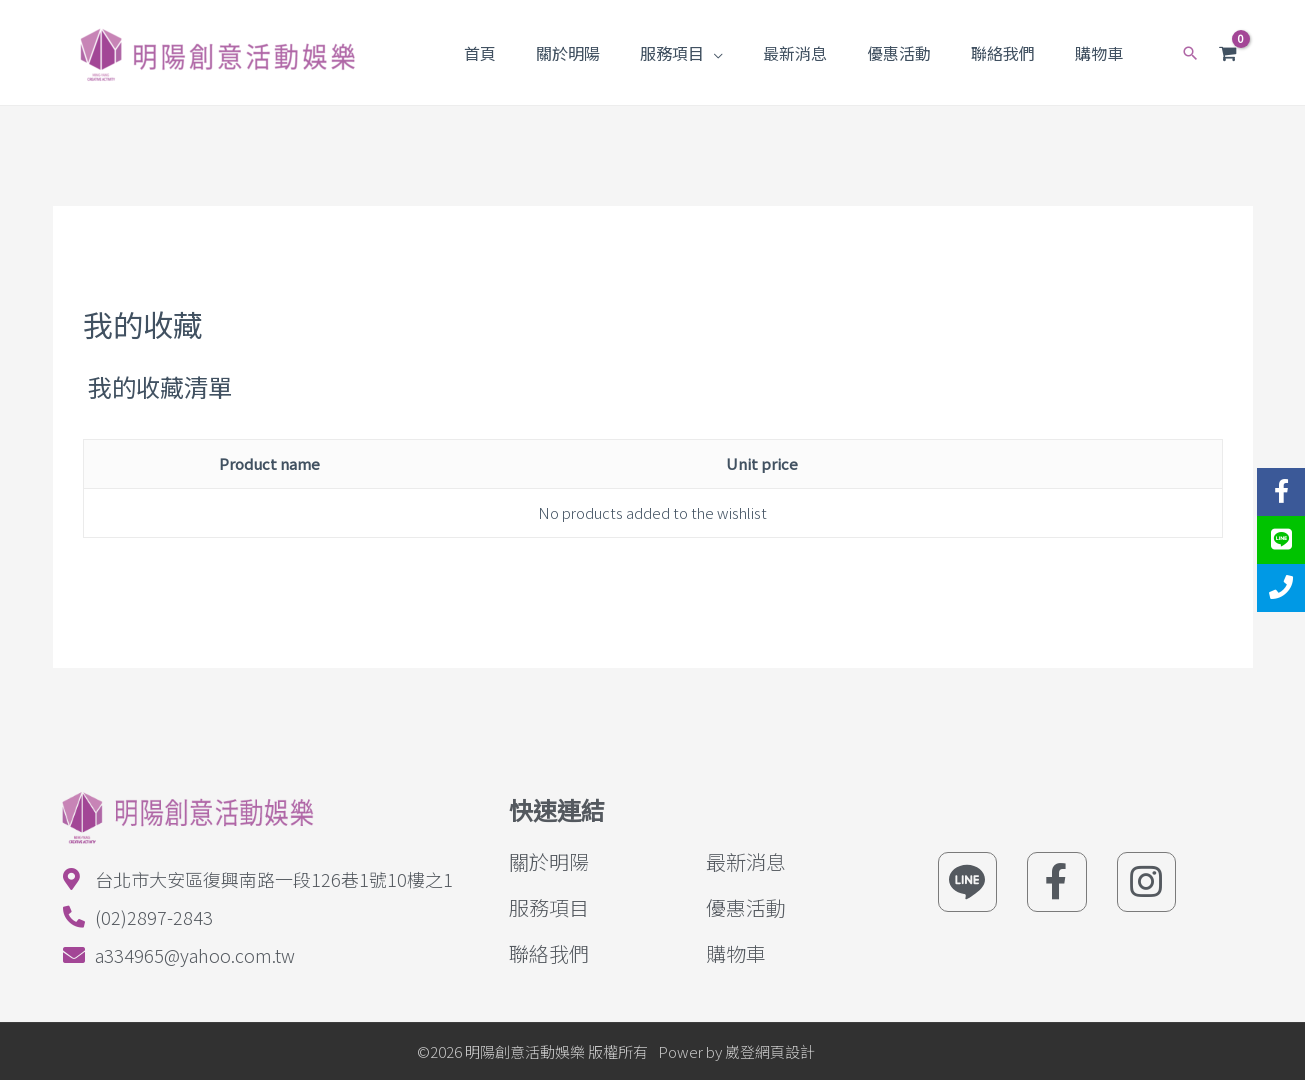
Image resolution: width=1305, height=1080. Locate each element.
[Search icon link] (1188, 52)
